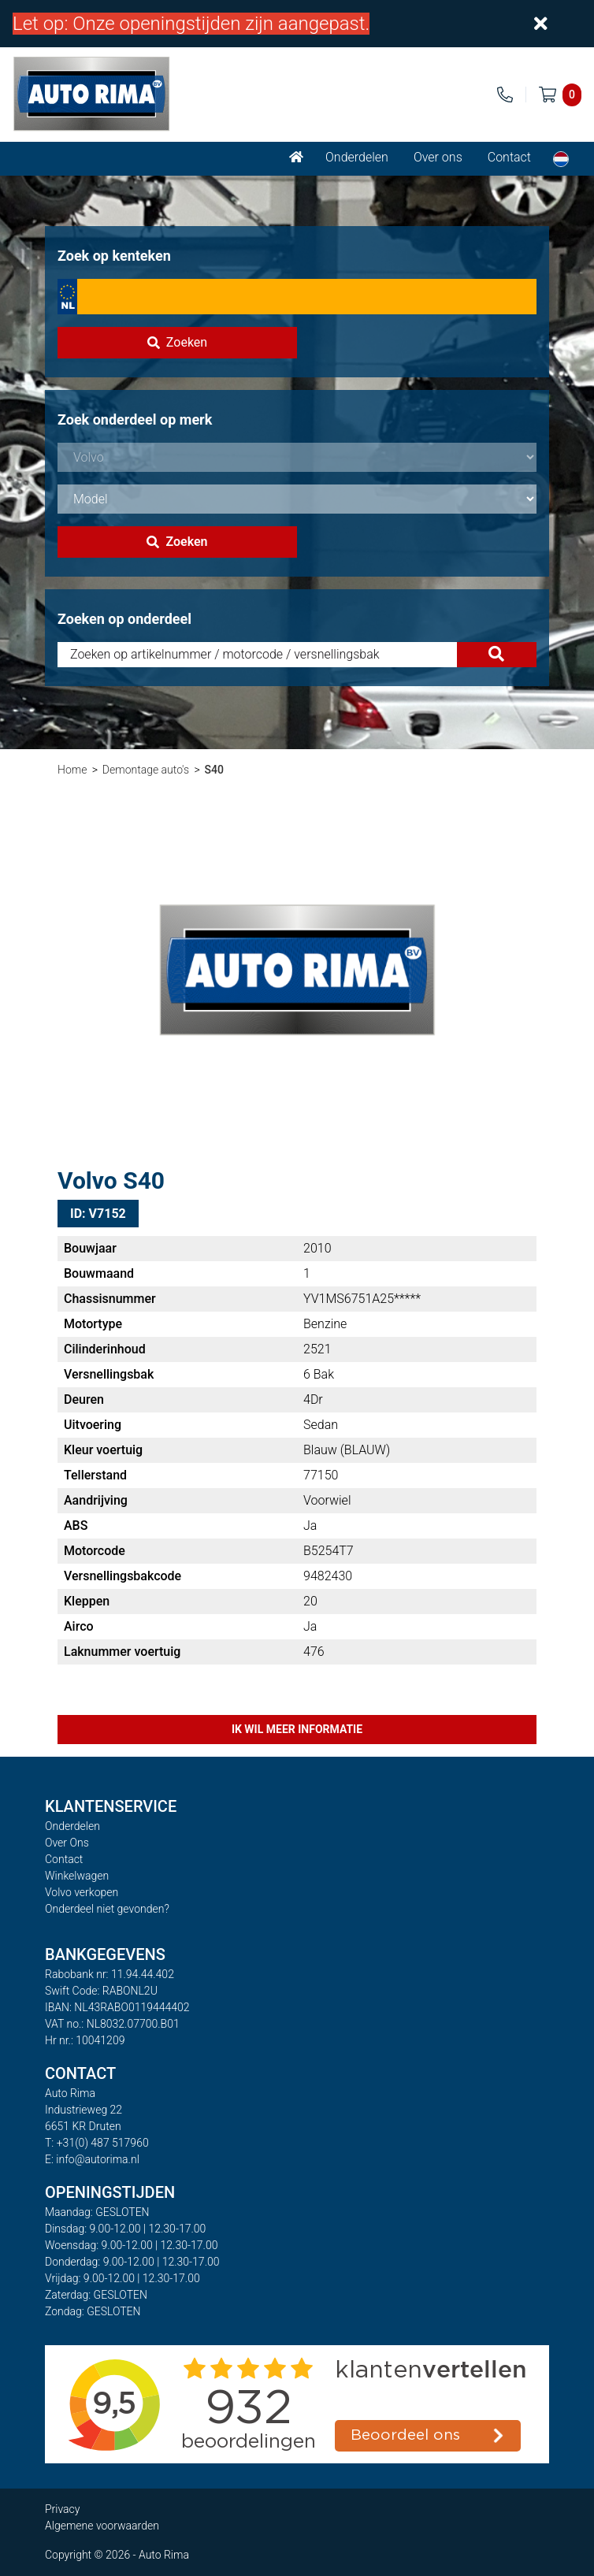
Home (72, 769)
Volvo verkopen (81, 1892)
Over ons (438, 157)
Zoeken (177, 342)
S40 (213, 769)
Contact (509, 157)
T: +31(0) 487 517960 (97, 2142)
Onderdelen (356, 157)
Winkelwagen (77, 1875)
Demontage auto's (145, 769)
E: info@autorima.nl (92, 2159)
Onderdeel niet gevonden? (107, 1908)
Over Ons (67, 1842)
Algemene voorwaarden (102, 2525)
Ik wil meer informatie (297, 1729)
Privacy (62, 2509)
